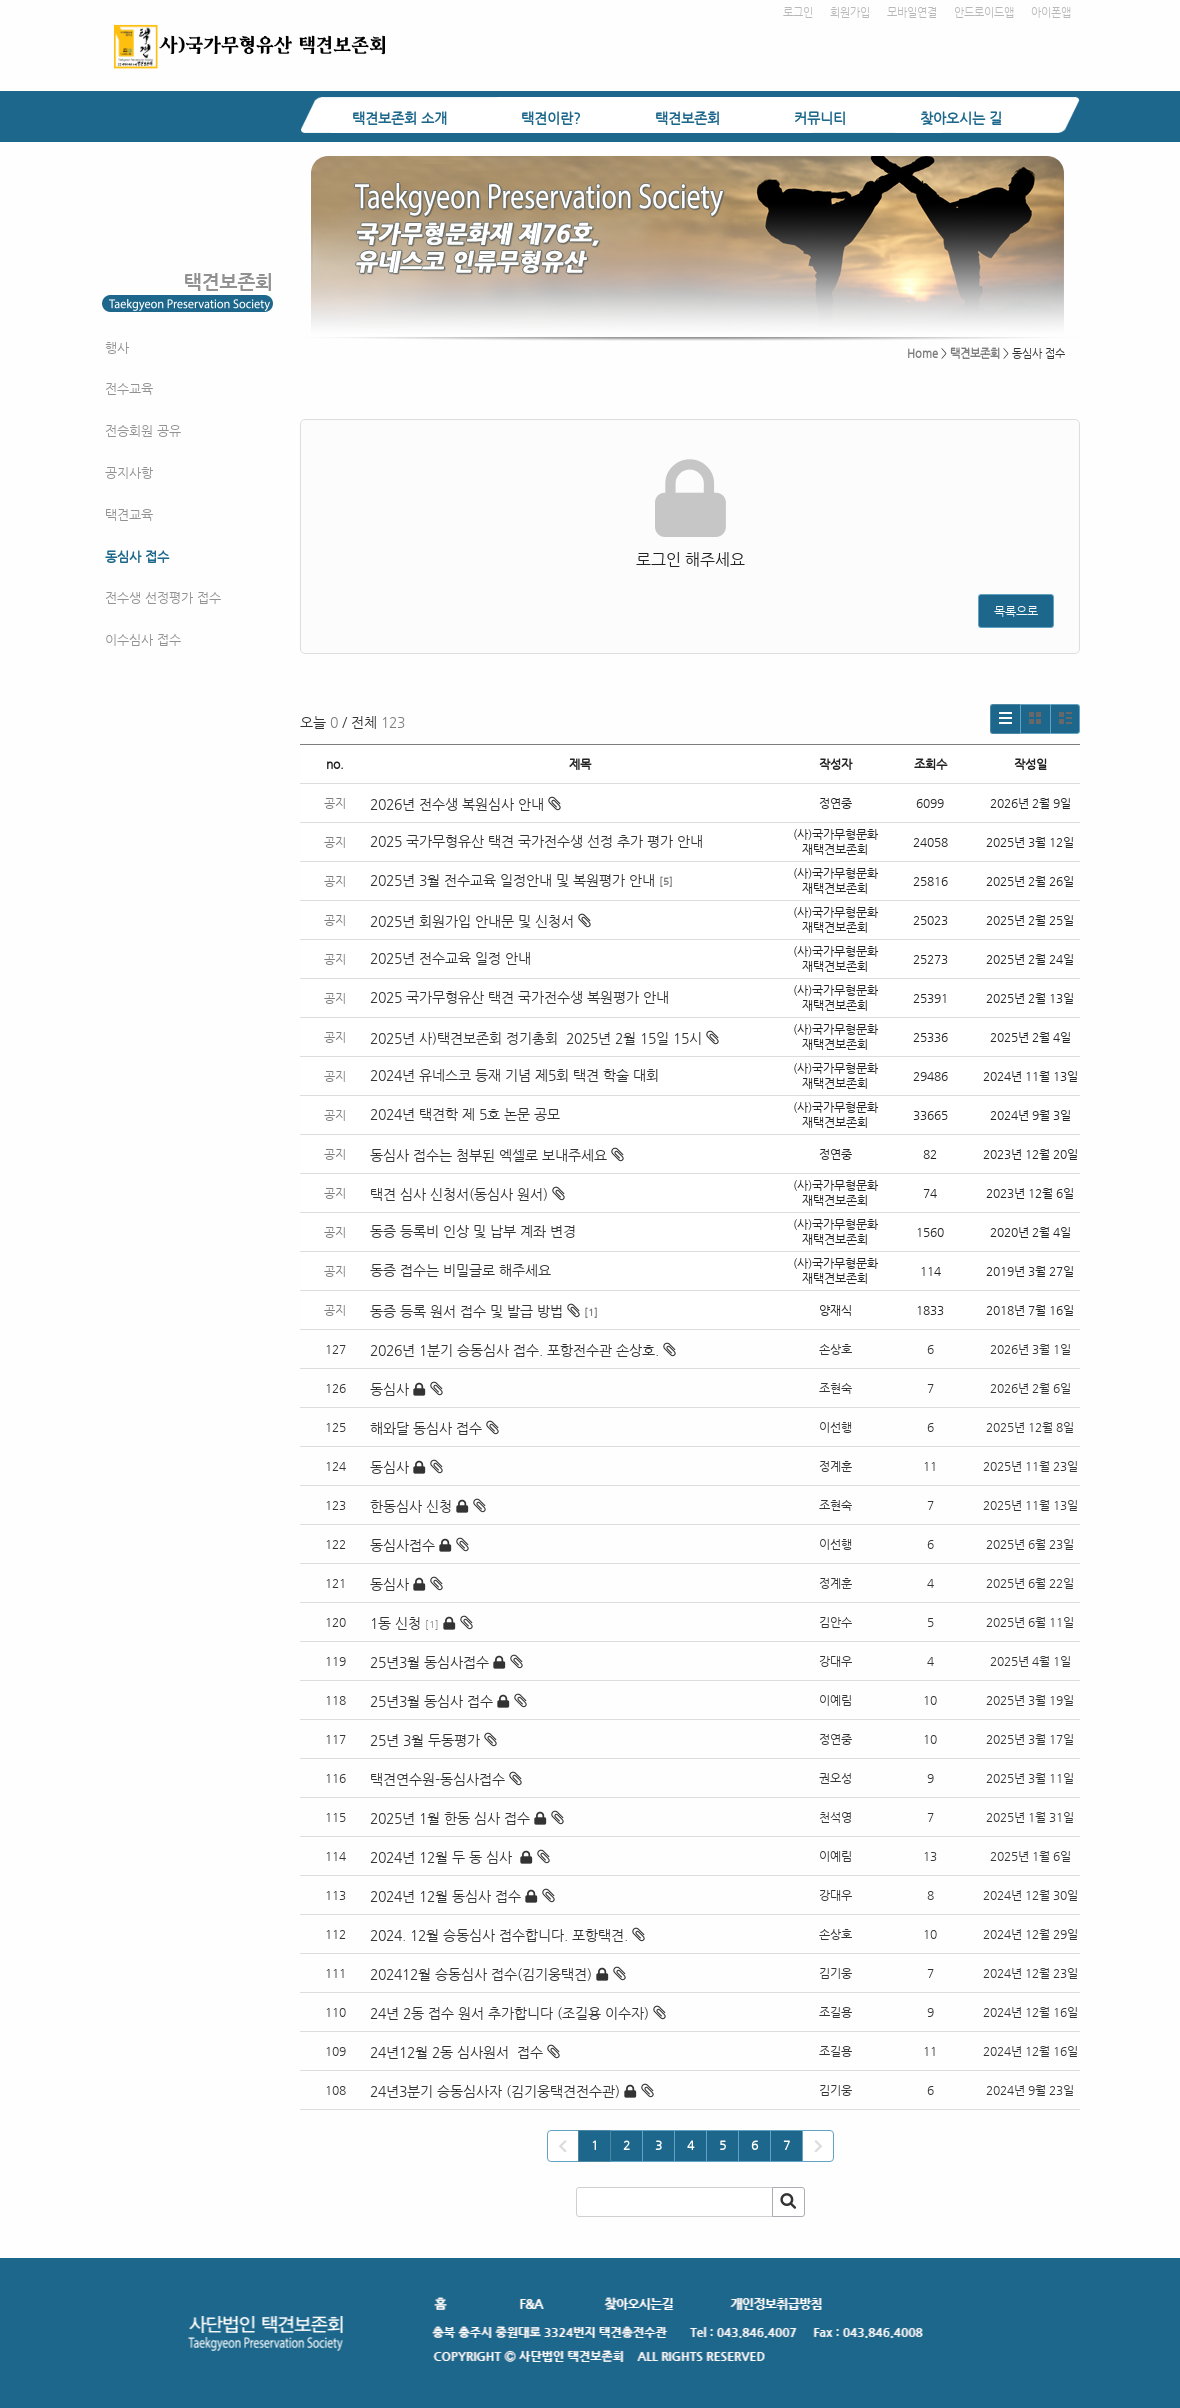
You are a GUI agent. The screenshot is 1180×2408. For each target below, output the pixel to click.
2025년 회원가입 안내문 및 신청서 (480, 921)
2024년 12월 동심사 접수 (445, 1896)
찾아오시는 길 (961, 118)
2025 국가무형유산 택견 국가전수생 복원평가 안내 (519, 997)
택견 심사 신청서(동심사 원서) (467, 1194)
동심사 (389, 1389)
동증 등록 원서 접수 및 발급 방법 (475, 1311)
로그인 (798, 12)
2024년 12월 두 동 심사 (443, 1857)
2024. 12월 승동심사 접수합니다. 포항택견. (499, 1935)
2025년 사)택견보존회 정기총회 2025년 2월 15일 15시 (544, 1038)
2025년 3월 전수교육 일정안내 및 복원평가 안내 (512, 880)
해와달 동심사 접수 (426, 1428)
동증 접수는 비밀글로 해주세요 (460, 1270)
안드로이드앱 (984, 12)
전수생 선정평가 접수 (163, 597)
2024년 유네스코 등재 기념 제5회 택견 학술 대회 (514, 1075)
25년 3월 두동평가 (425, 1740)
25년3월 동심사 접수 (431, 1701)
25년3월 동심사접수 (429, 1662)
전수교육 (129, 388)
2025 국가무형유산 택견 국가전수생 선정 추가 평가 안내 (536, 841)
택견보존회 (687, 118)
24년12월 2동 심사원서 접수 (456, 2052)
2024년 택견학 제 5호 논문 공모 (465, 1114)
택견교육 (129, 514)
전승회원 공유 (143, 430)
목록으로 (1016, 611)
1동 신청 (395, 1623)
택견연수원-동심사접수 (437, 1779)
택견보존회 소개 (399, 118)
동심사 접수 (137, 556)
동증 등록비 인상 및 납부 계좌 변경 (473, 1231)
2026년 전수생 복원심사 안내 (465, 804)
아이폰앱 (1051, 12)
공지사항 (129, 472)
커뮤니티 (820, 118)
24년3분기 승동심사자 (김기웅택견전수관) (495, 2091)
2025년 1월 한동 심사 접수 (450, 1818)
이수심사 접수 (143, 639)
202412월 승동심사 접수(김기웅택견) (481, 1974)
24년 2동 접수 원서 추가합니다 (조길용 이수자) (509, 2013)
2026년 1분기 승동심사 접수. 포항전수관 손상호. (514, 1350)
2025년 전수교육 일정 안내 (452, 958)
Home (922, 353)
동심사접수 (402, 1545)
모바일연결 (912, 12)
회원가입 (850, 12)
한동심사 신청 (411, 1506)
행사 (117, 347)
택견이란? (551, 118)
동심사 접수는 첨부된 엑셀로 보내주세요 (497, 1155)
